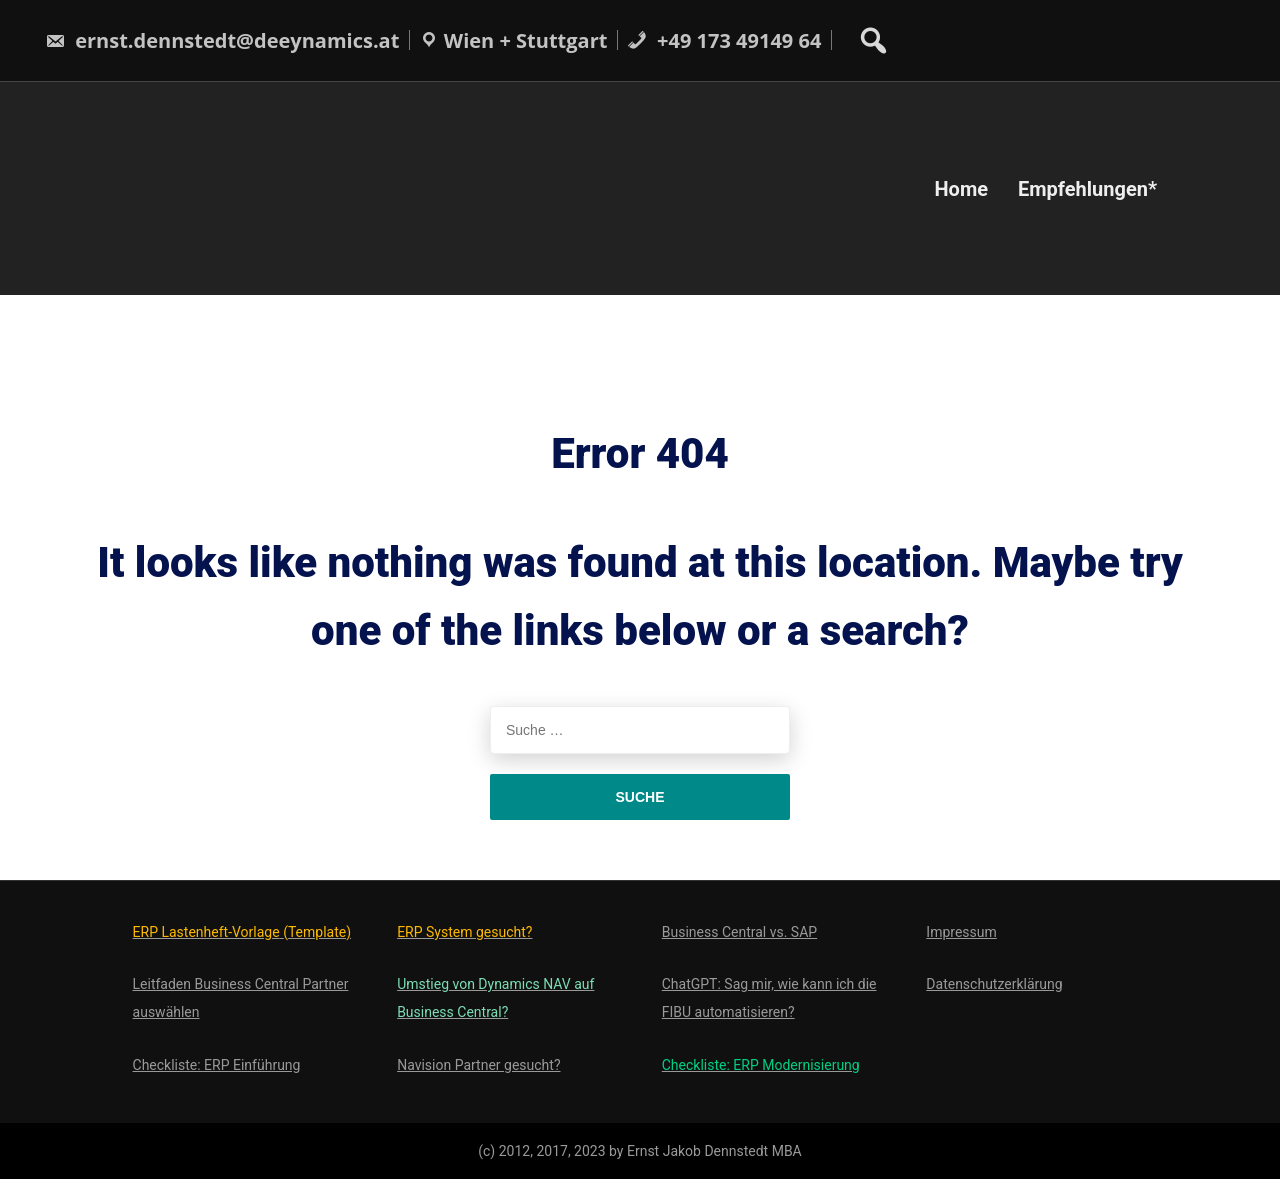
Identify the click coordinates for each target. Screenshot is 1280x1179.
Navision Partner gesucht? (478, 1065)
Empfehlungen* (1087, 188)
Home (961, 188)
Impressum (961, 932)
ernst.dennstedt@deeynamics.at (222, 40)
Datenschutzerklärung (994, 984)
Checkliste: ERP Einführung (217, 1065)
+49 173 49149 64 (724, 40)
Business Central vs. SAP (739, 932)
